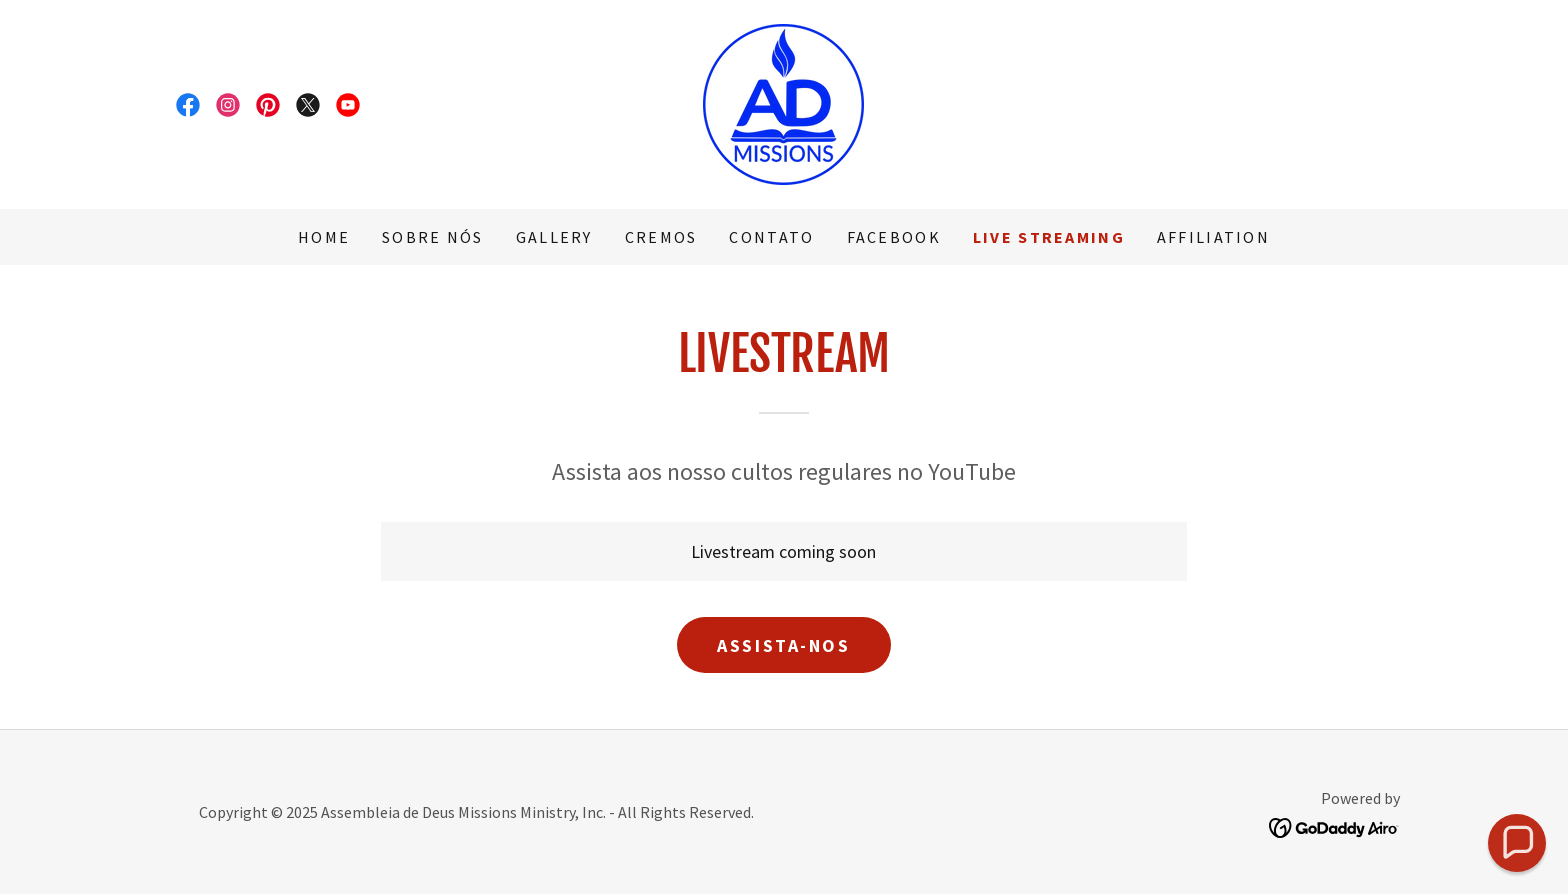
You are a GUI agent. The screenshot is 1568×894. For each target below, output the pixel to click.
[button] (1517, 843)
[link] (188, 105)
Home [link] (324, 237)
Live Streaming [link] (1049, 237)
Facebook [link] (894, 237)
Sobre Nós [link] (433, 237)
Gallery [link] (554, 237)
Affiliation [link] (1213, 237)
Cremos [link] (661, 237)
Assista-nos (783, 645)
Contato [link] (771, 237)
